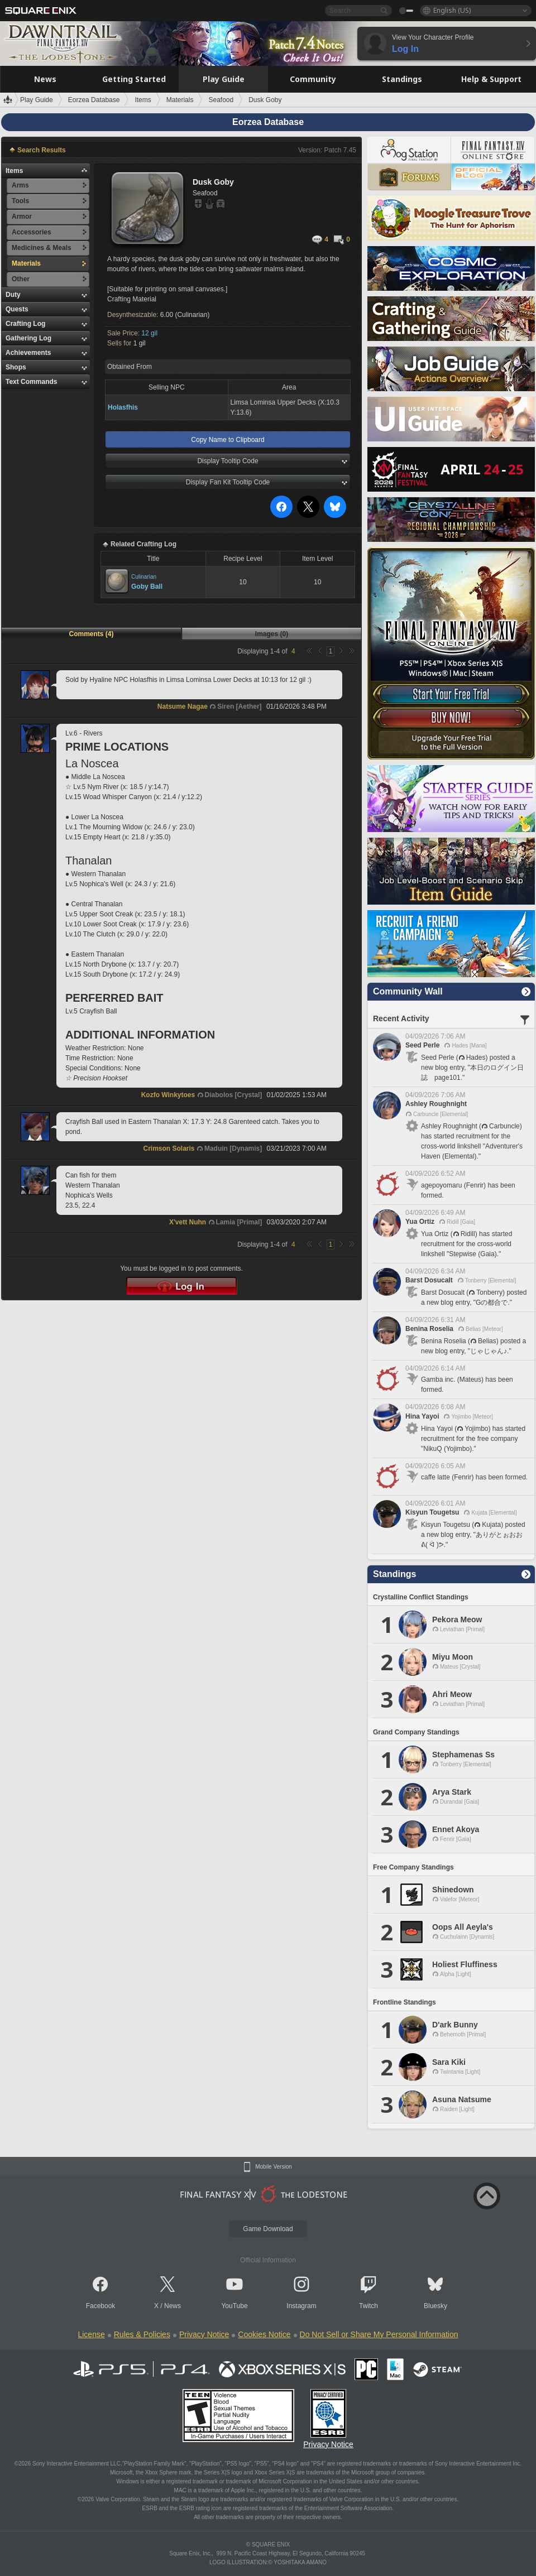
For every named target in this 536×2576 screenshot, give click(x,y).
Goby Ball (146, 586)
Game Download (268, 2229)
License (91, 2334)
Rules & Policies (142, 2334)
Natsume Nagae (182, 706)
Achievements (28, 353)
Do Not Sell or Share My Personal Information (379, 2334)
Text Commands (31, 382)
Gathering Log (28, 338)
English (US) (452, 10)
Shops (16, 367)
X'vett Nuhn (187, 1222)
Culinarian (143, 577)
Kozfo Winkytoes (168, 1095)
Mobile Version (273, 2167)
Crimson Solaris (169, 1148)
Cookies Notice (264, 2334)
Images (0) (271, 634)
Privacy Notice (204, 2334)
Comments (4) (91, 634)
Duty (13, 295)
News (172, 2306)
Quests (17, 309)
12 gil (149, 333)
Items (14, 171)
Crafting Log (25, 324)
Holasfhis (123, 407)
